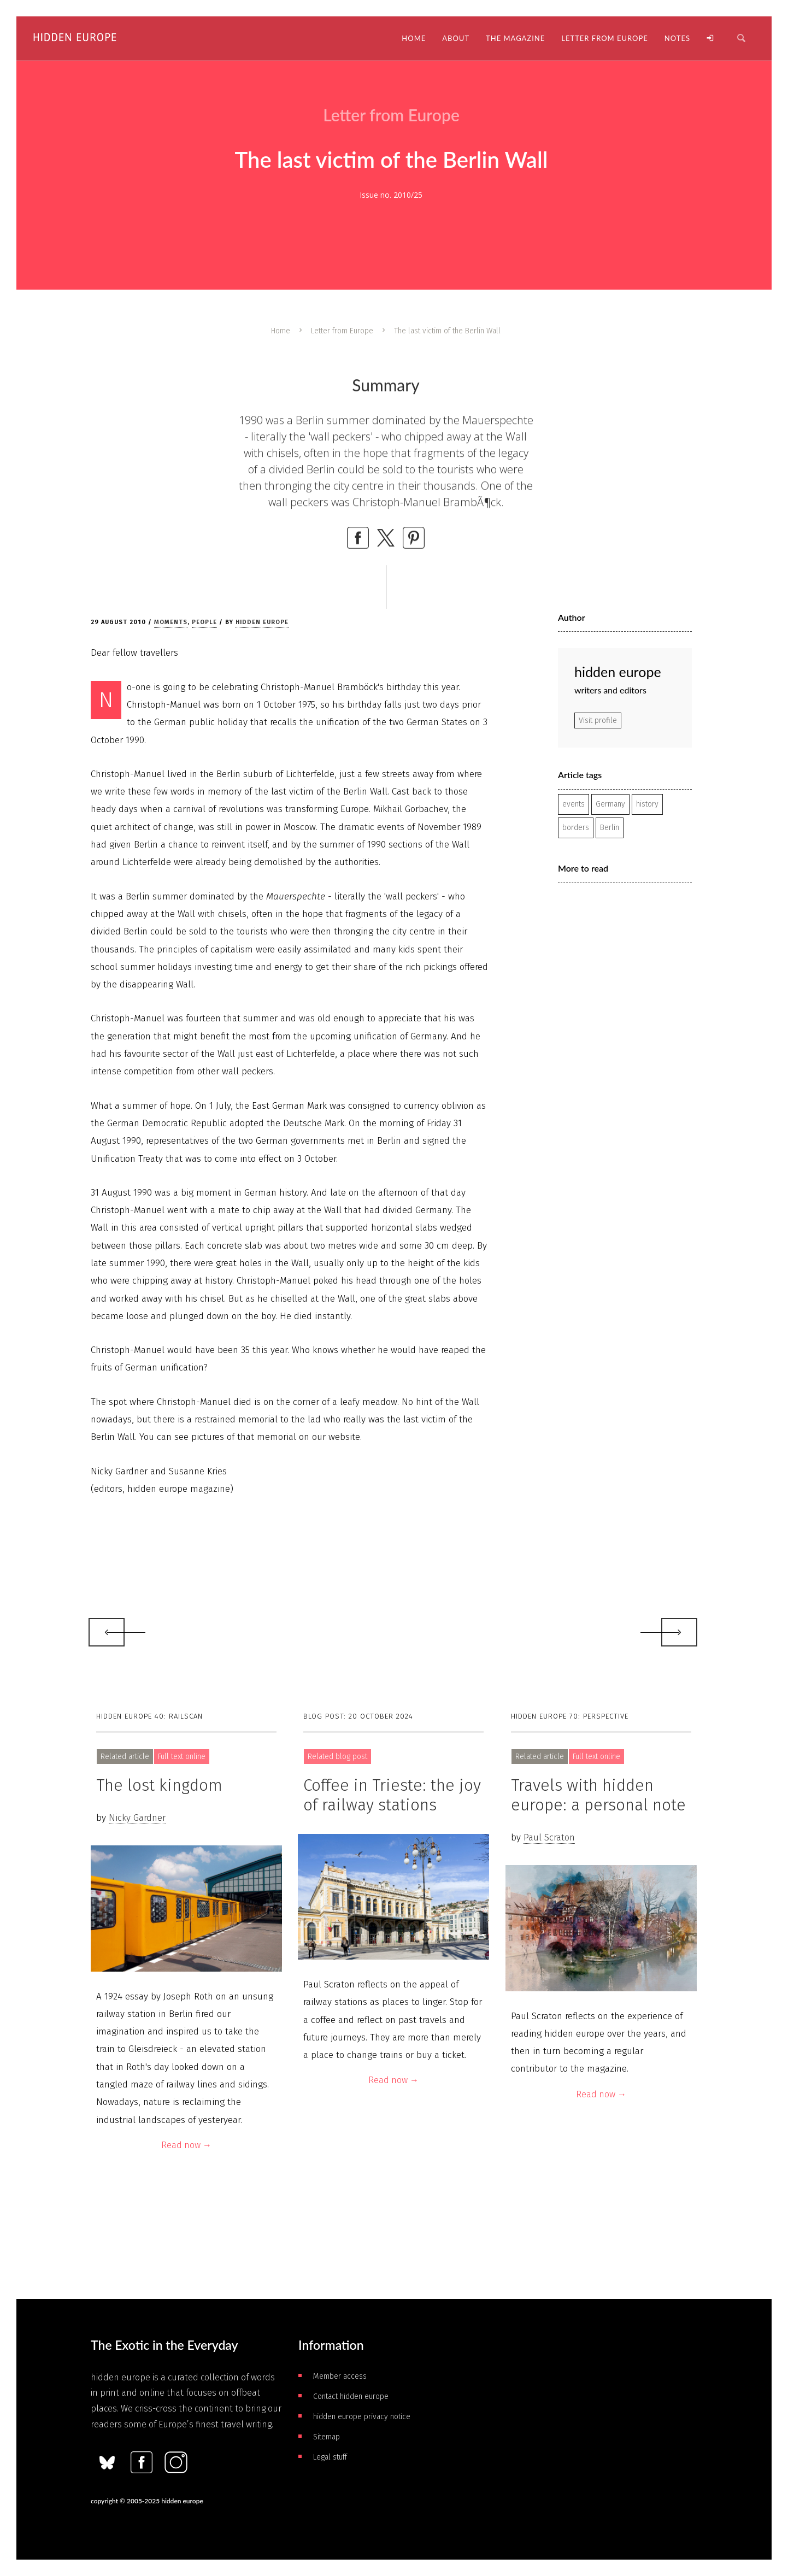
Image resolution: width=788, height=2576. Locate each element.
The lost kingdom (159, 1785)
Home (280, 331)
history (647, 804)
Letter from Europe (342, 331)
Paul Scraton (549, 1837)
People (204, 622)
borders (575, 827)
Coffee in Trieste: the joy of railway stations (392, 1795)
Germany (610, 804)
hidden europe (262, 622)
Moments (170, 622)
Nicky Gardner (137, 1818)
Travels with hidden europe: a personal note (598, 1795)
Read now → (186, 2145)
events (573, 804)
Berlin (609, 827)
